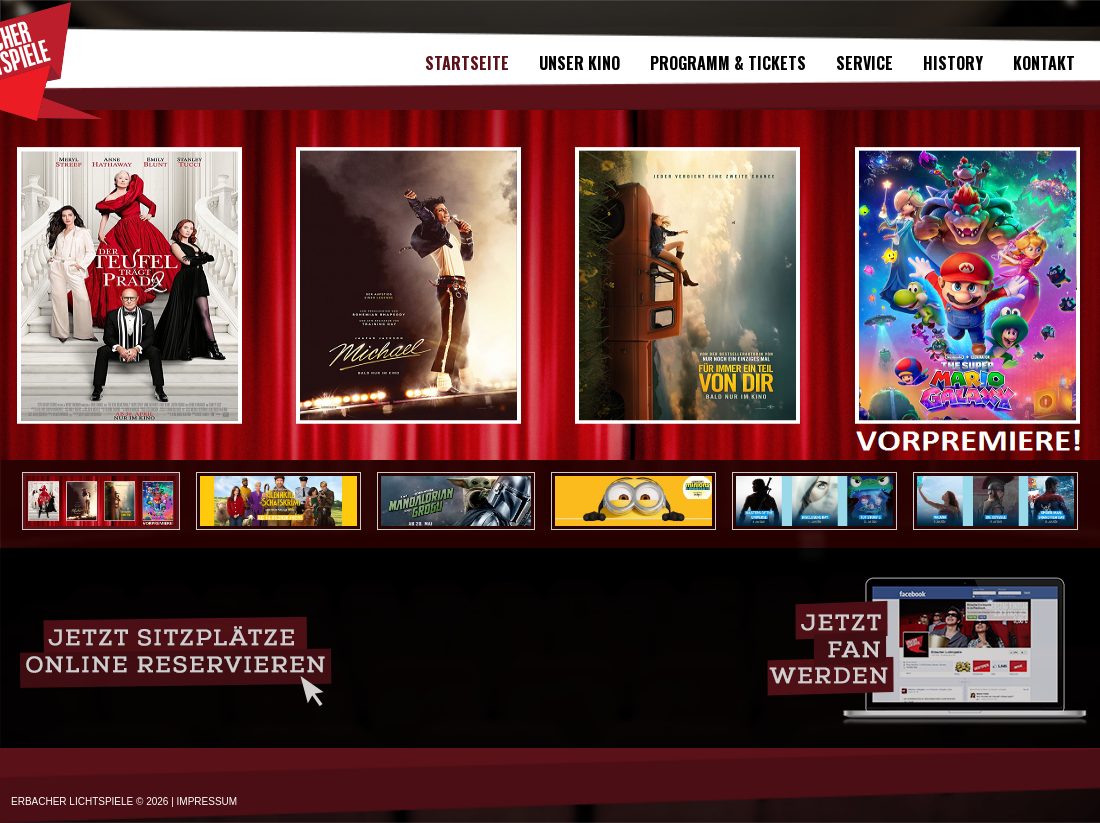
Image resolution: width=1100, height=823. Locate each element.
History (953, 63)
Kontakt (1044, 63)
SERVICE (864, 63)
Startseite (467, 63)
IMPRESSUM (207, 801)
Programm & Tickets (728, 63)
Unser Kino (579, 63)
